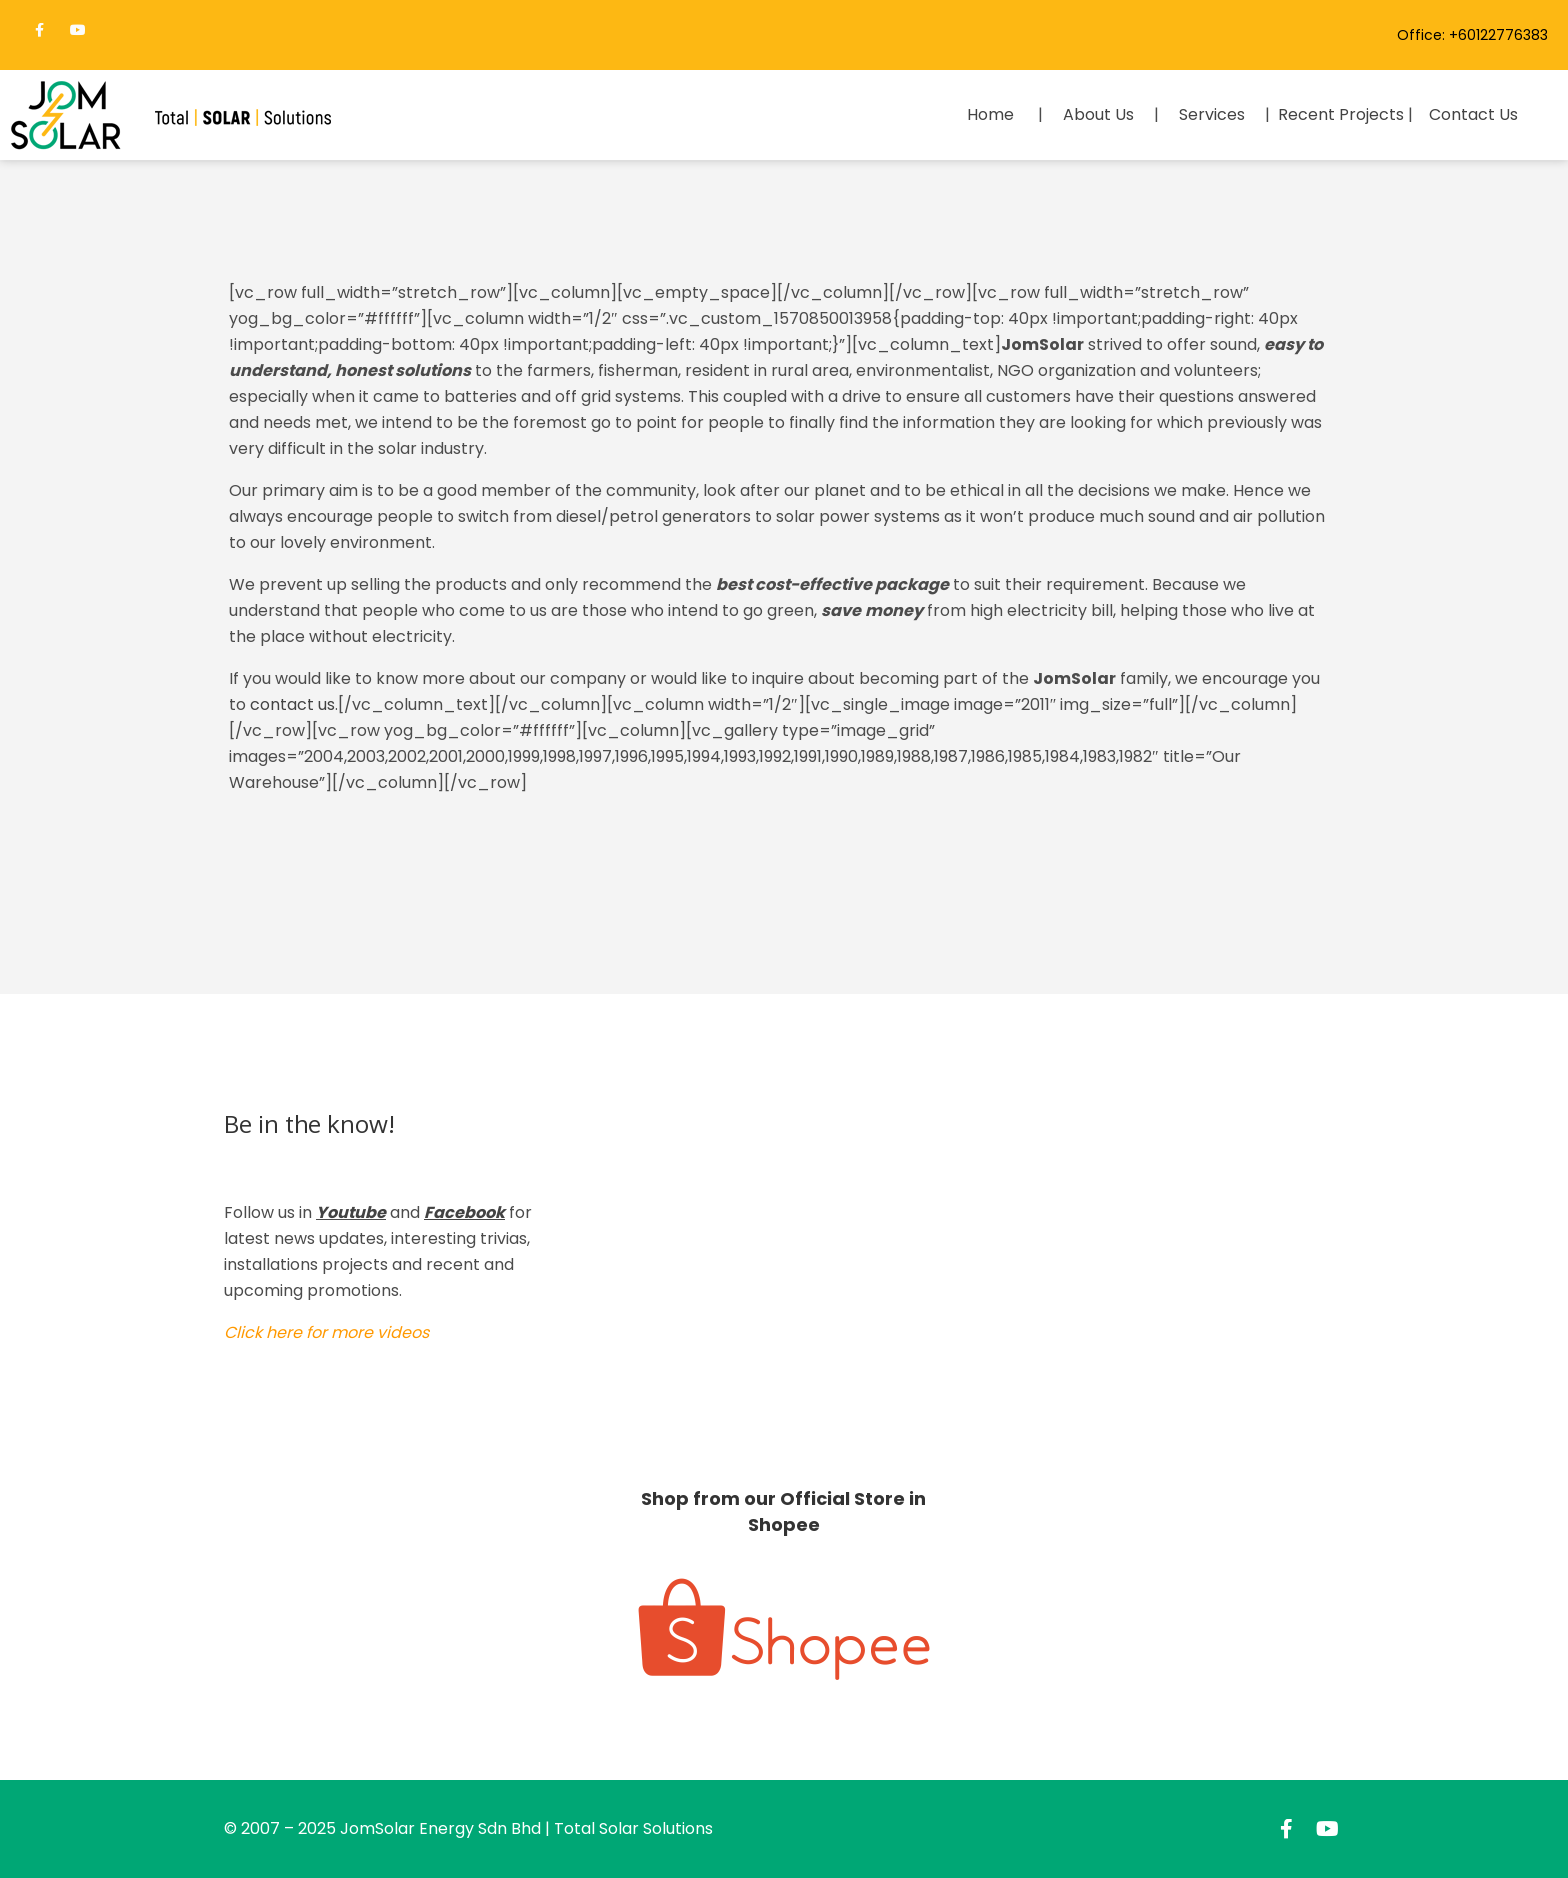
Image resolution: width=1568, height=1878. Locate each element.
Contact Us (1473, 114)
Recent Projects (1341, 114)
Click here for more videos (326, 1332)
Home (990, 114)
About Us (1098, 114)
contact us (292, 704)
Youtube (351, 1212)
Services (1212, 114)
